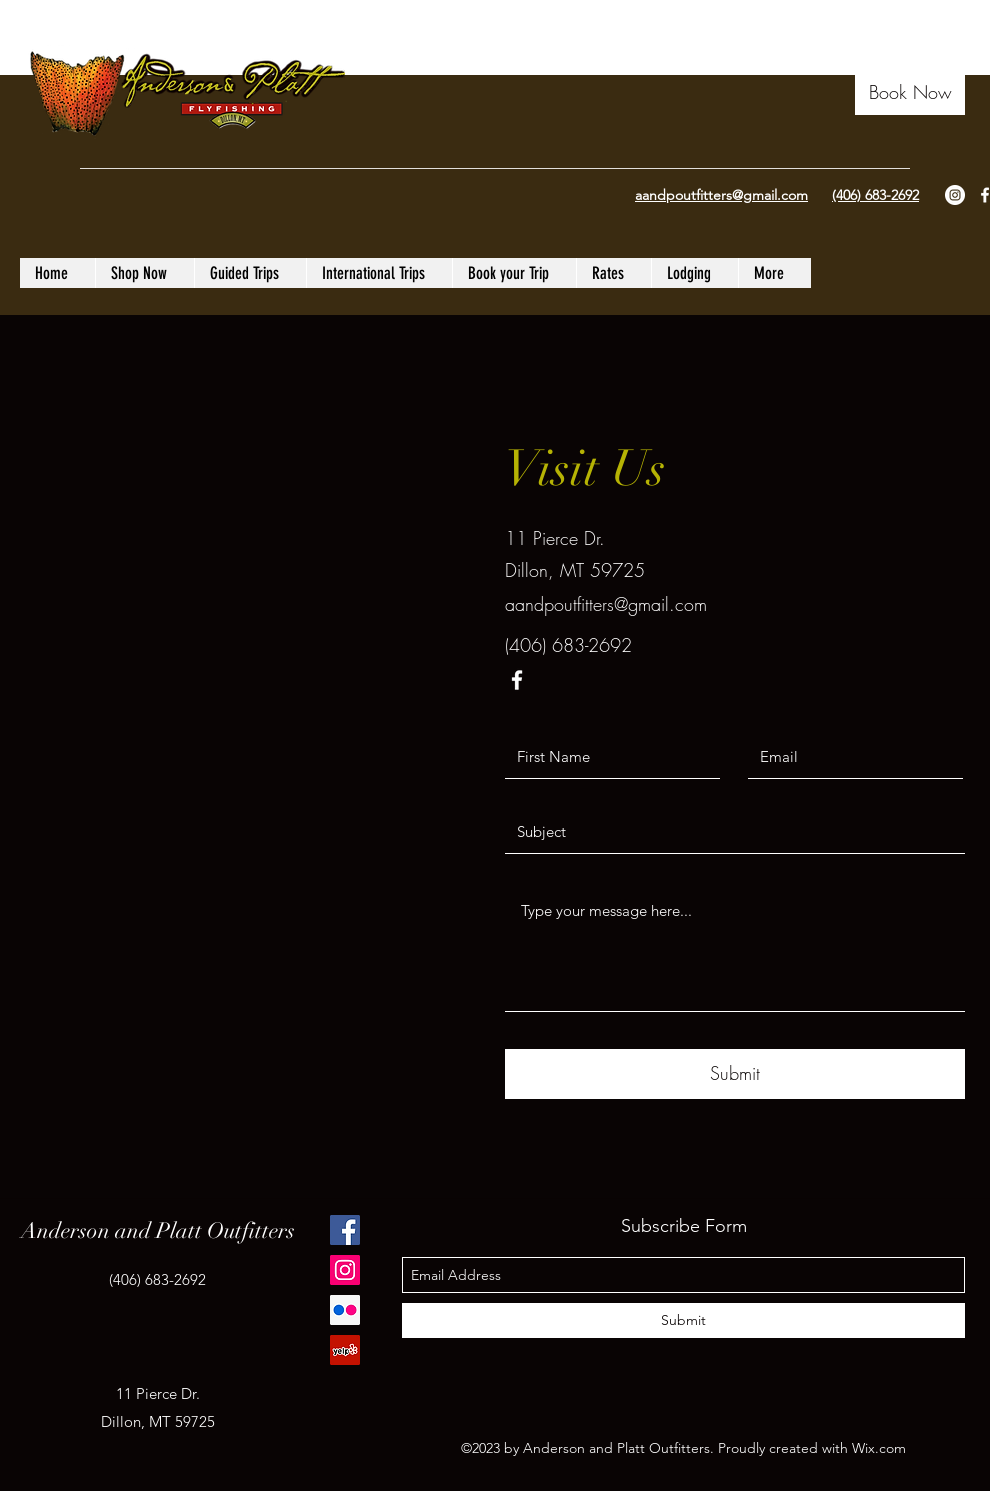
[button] (910, 92)
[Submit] (735, 1074)
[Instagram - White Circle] (955, 195)
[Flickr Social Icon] (345, 1310)
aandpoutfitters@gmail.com (606, 604)
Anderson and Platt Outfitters (158, 1230)
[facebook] (517, 680)
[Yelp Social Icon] (345, 1350)
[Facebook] (345, 1230)
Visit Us (585, 469)
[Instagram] (345, 1270)
